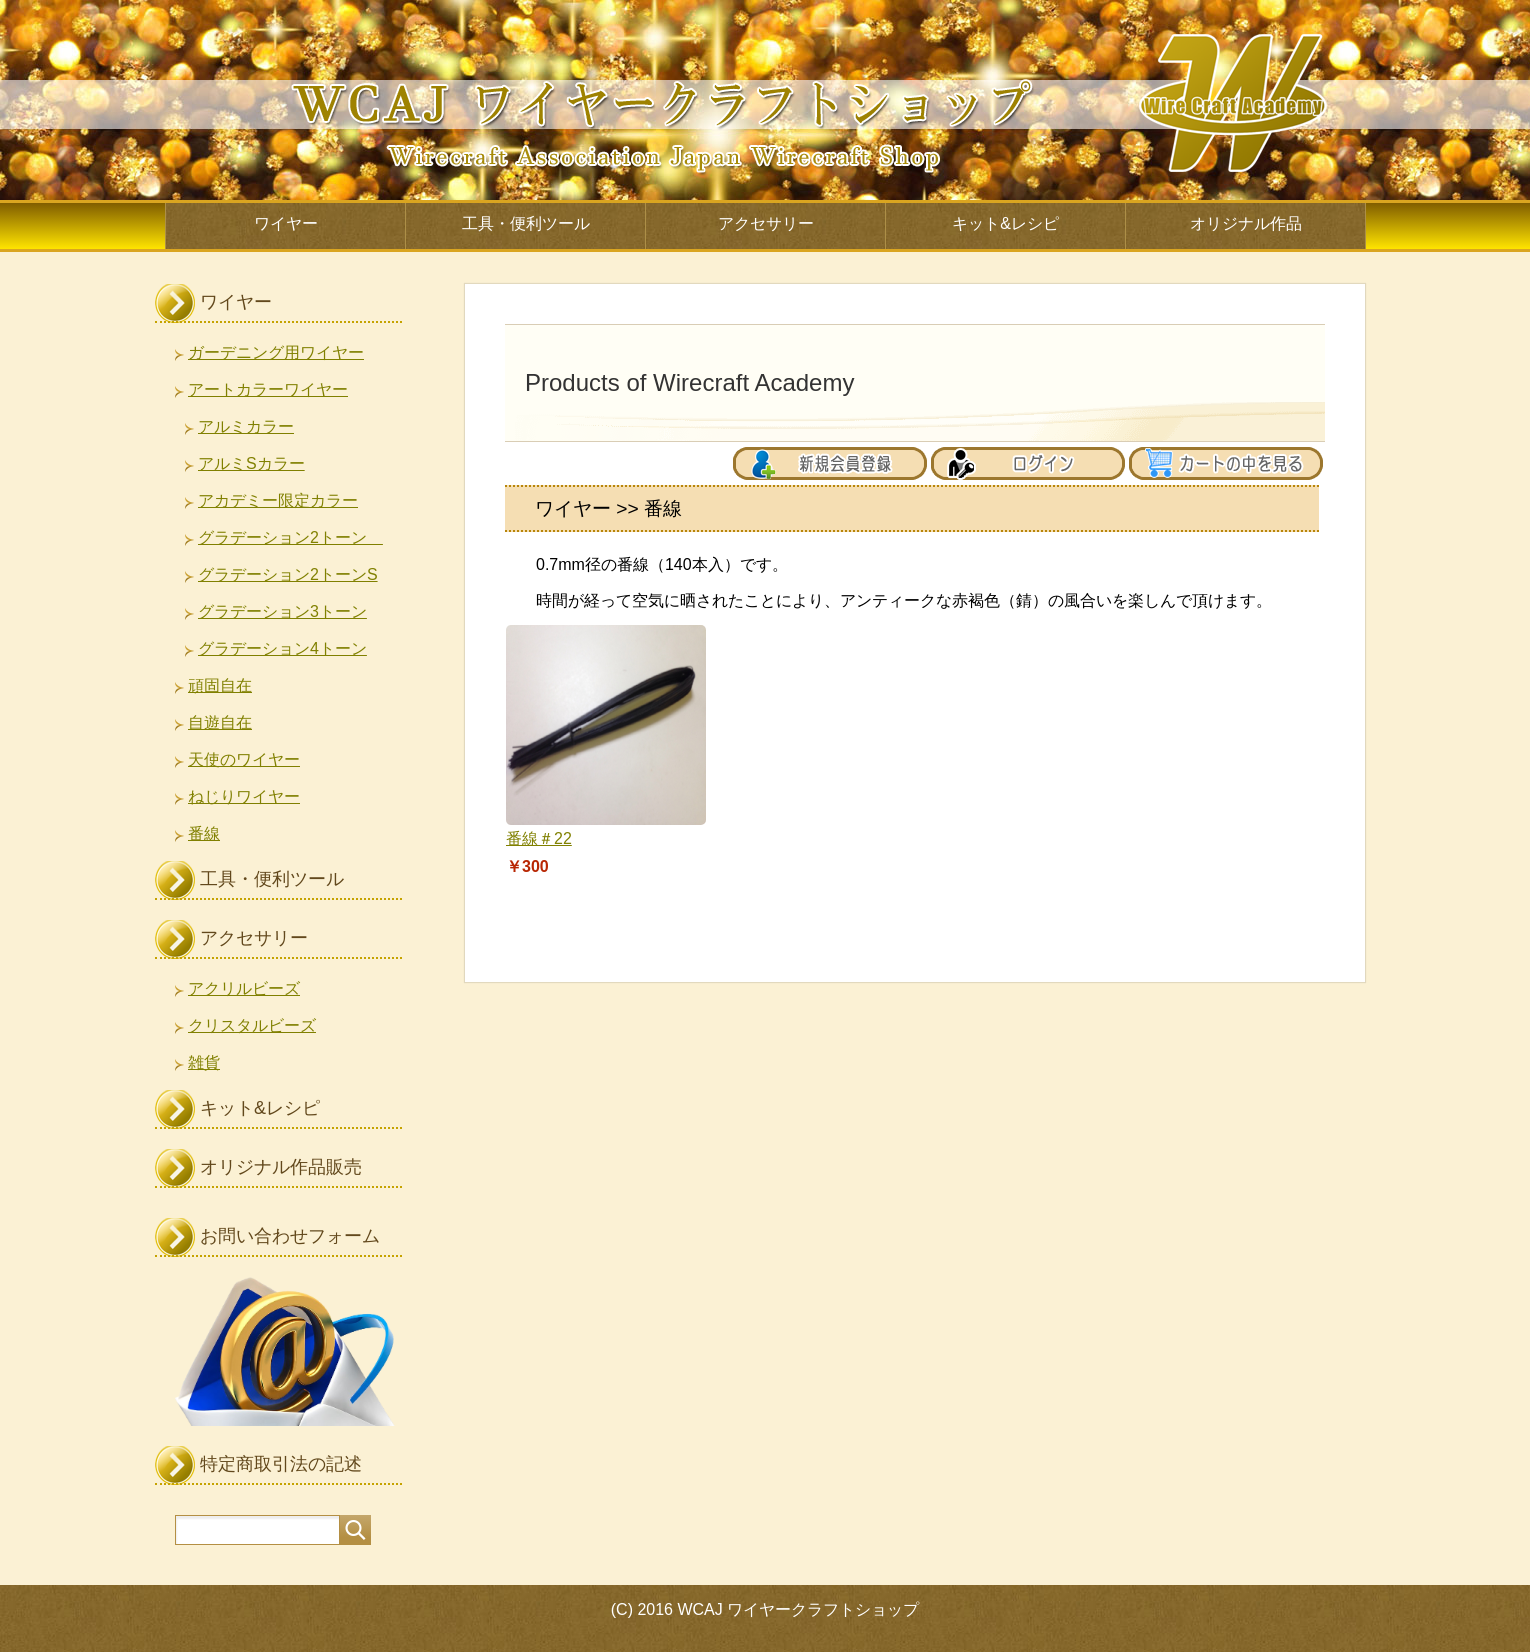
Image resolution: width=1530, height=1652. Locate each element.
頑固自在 (220, 685)
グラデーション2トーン (290, 537)
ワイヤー (286, 223)
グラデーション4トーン (282, 648)
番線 (204, 833)
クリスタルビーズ (252, 1025)
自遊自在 (220, 722)
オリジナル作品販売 (281, 1167)
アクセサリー (766, 223)
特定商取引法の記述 (281, 1464)
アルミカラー (246, 426)
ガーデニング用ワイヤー (276, 352)
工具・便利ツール (526, 223)
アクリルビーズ (244, 988)
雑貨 (204, 1062)
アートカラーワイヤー (268, 389)
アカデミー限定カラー (278, 500)
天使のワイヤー (244, 759)
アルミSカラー (251, 463)
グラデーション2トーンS (288, 574)
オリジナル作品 (1246, 223)
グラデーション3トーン (282, 611)
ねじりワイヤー (244, 796)
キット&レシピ (1005, 223)
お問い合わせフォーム (290, 1236)
